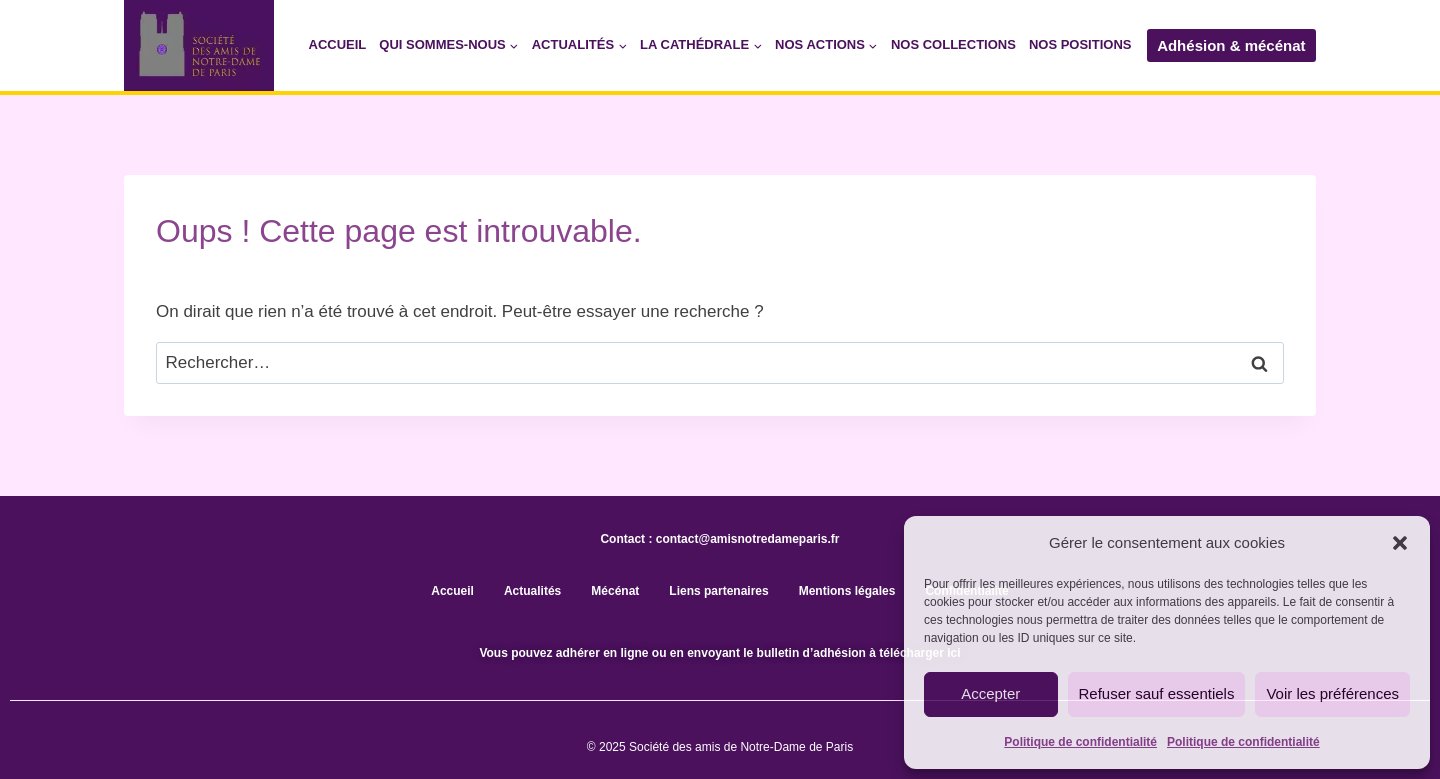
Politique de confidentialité (1080, 742)
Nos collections (953, 44)
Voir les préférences (1332, 693)
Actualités (532, 591)
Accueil (338, 44)
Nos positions (1080, 44)
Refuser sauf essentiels (1157, 693)
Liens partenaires (718, 591)
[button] (1400, 543)
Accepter (990, 693)
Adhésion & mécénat (1231, 45)
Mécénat (615, 591)
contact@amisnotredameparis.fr (748, 539)
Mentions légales (847, 591)
